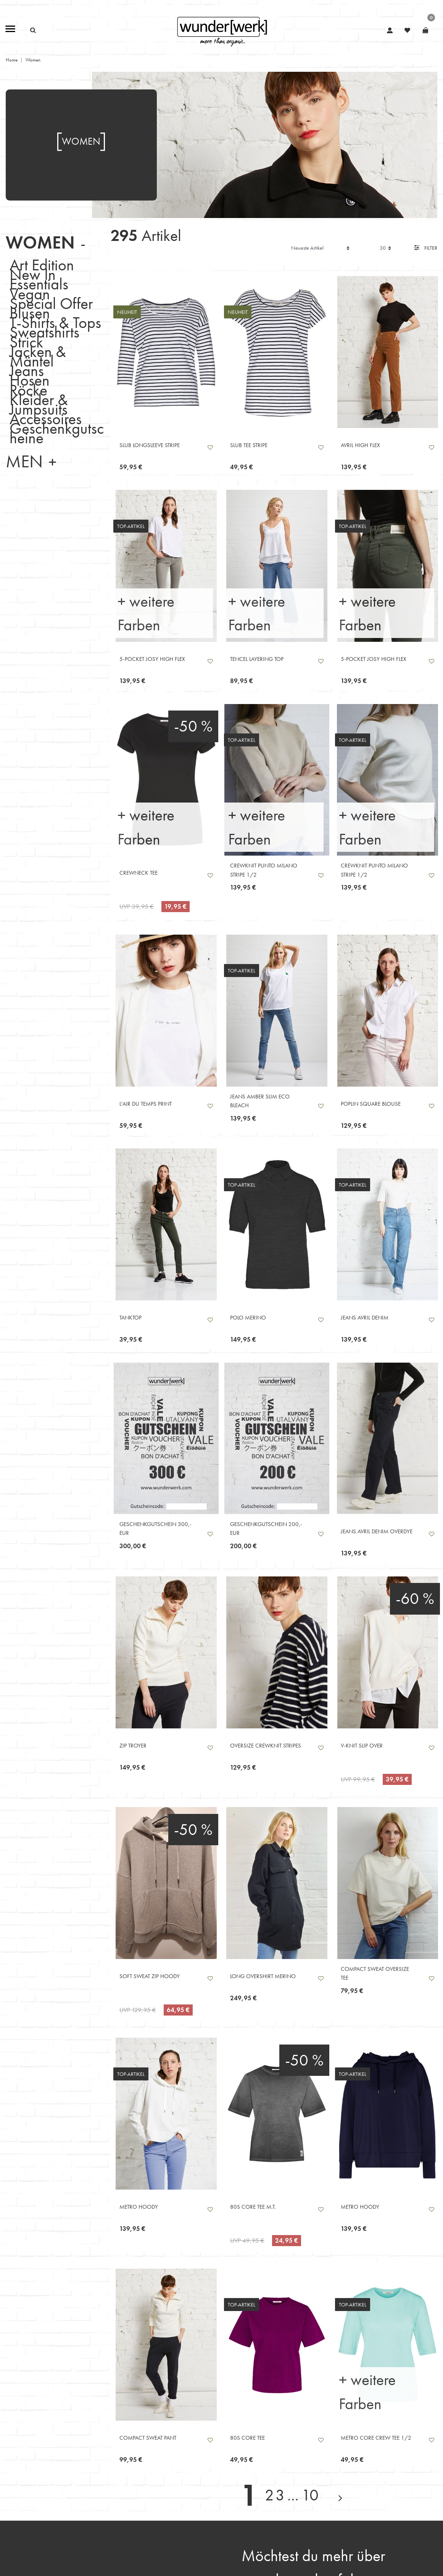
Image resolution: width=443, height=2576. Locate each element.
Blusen (30, 312)
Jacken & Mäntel (38, 355)
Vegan (30, 293)
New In (33, 274)
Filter (425, 247)
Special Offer (51, 303)
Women (40, 242)
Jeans (27, 370)
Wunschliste (210, 447)
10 (310, 2495)
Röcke (28, 389)
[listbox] (166, 352)
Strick (26, 341)
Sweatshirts (44, 332)
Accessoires (46, 418)
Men (24, 461)
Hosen (30, 380)
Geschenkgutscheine (57, 433)
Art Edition (42, 265)
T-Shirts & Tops (55, 322)
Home (12, 60)
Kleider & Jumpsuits (39, 403)
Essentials (39, 284)
